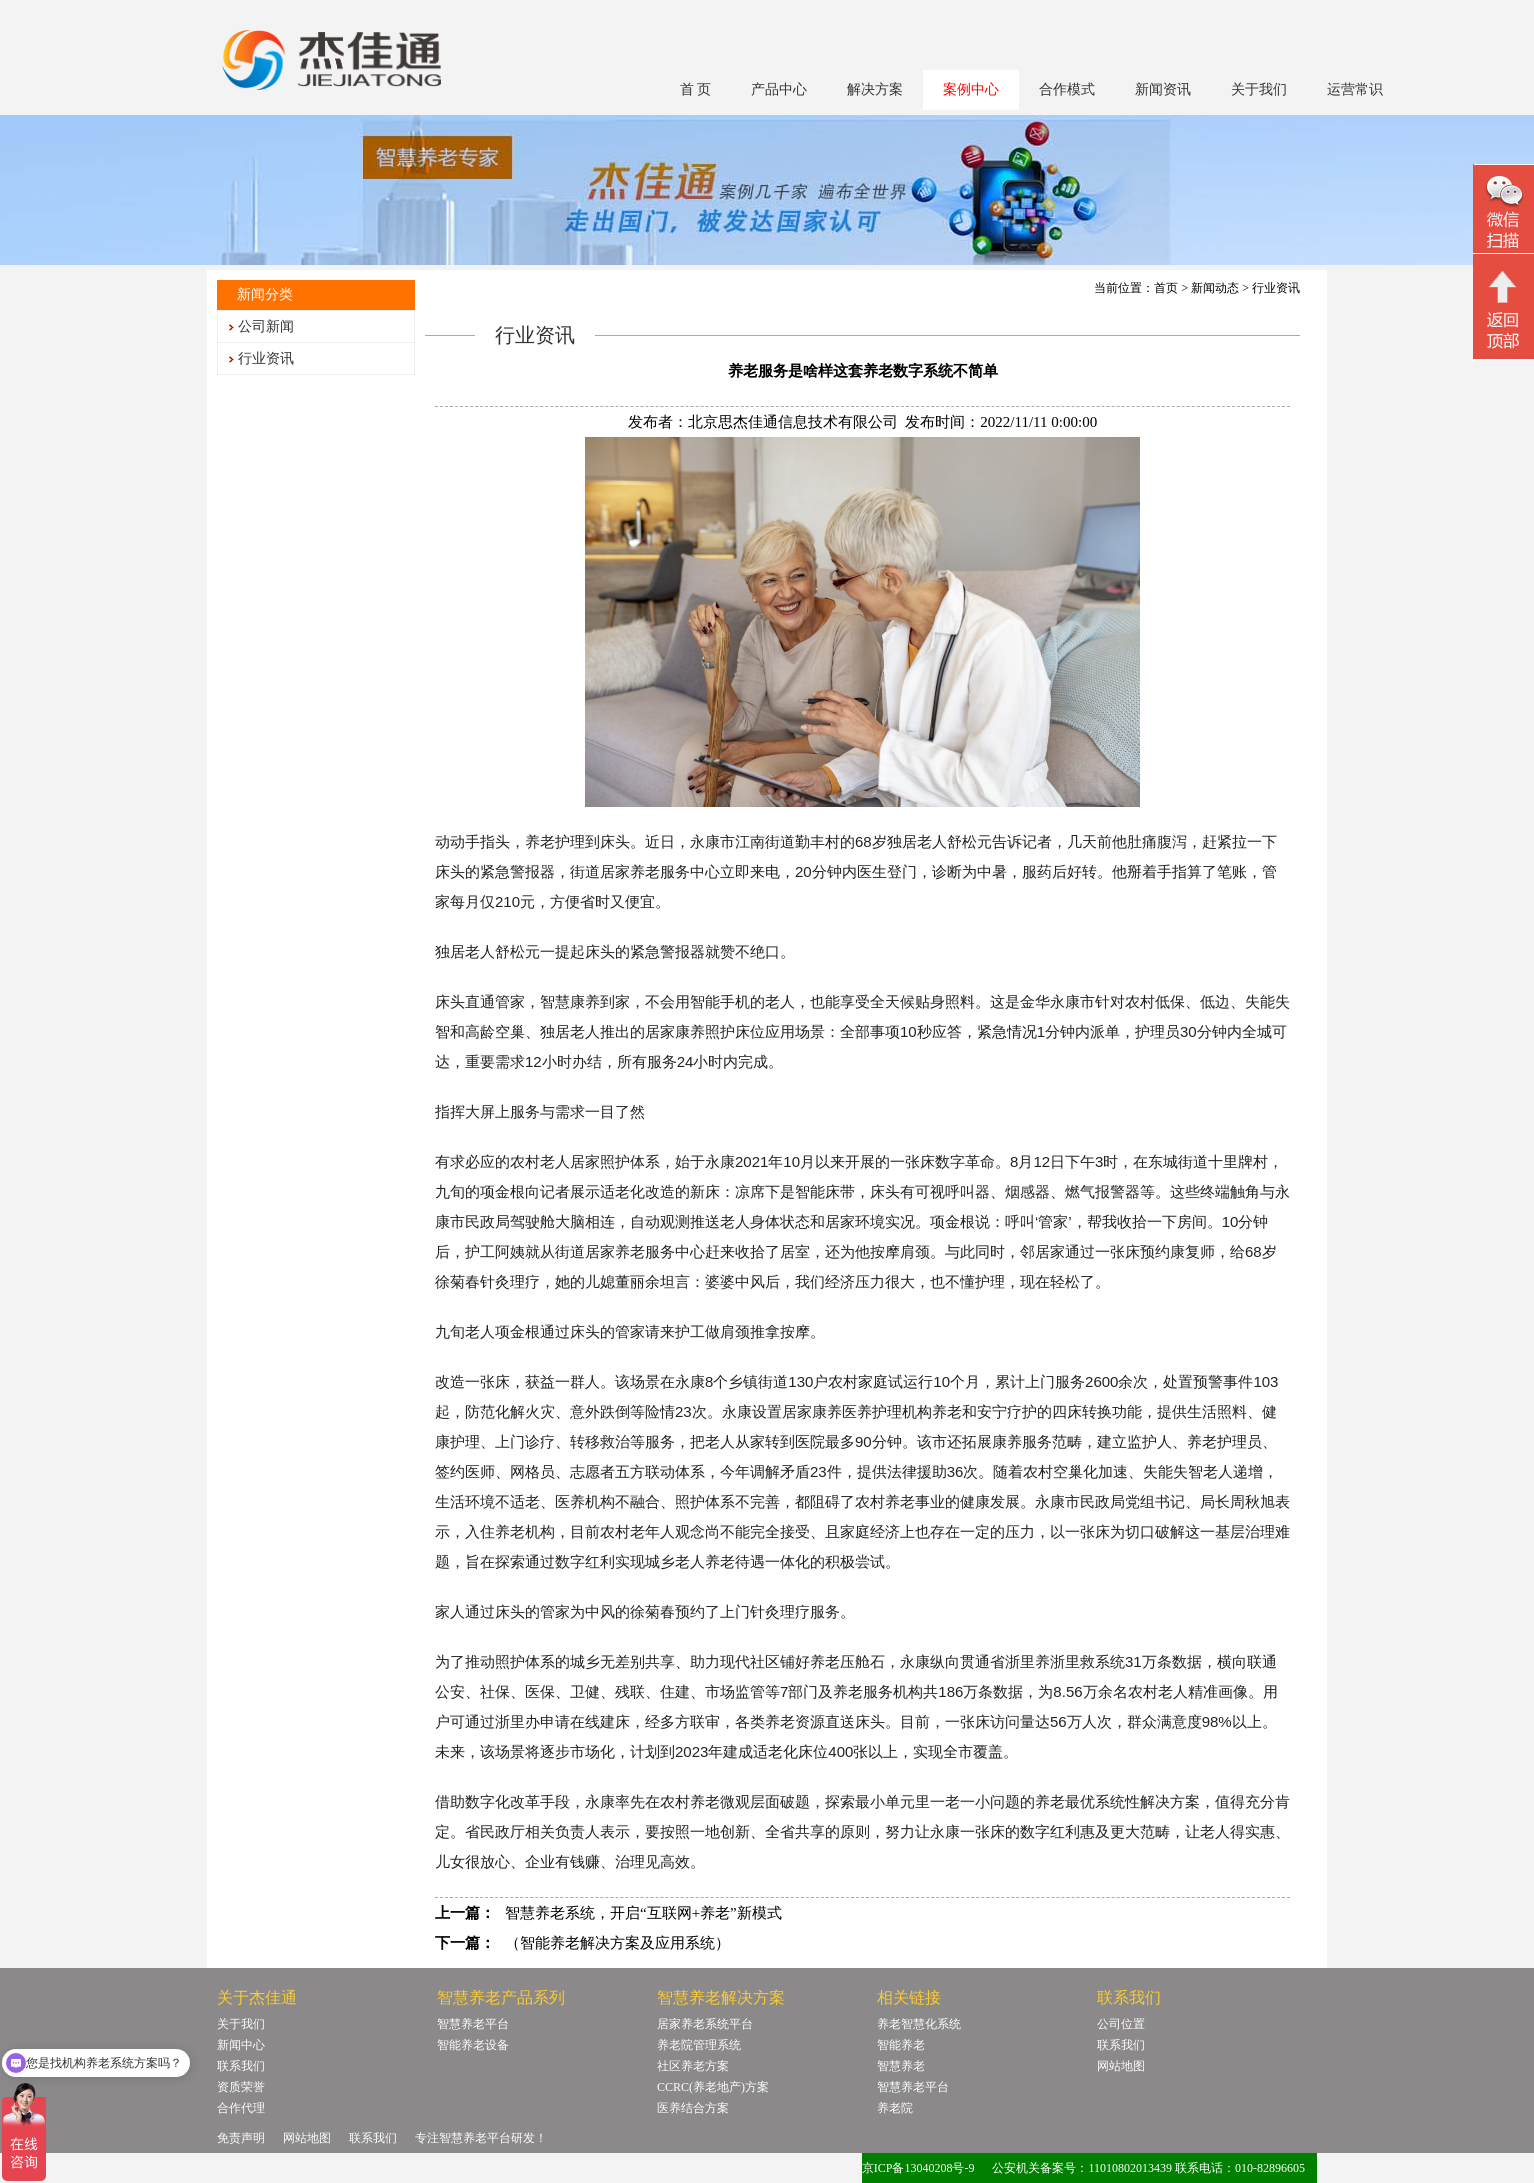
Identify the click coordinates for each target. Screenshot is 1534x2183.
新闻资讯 (1163, 89)
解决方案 (875, 89)
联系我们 (241, 2066)
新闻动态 (1215, 288)
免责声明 (241, 2138)
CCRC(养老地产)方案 (713, 2087)
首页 (1166, 288)
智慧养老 (901, 2066)
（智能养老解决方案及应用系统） (617, 1943)
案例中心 (971, 89)
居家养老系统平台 (705, 2024)
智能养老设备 (473, 2045)
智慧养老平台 (473, 2024)
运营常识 (1355, 89)
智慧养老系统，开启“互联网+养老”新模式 (643, 1913)
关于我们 (1259, 89)
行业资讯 (266, 358)
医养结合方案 (693, 2108)
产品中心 (779, 89)
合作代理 (241, 2108)
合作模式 (1067, 89)
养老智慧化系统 (919, 2024)
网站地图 (1121, 2066)
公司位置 (1121, 2024)
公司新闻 (266, 326)
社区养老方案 (693, 2066)
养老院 (895, 2108)
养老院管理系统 (699, 2045)
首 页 (696, 89)
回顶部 (1503, 309)
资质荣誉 (241, 2087)
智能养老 (901, 2045)
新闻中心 (241, 2045)
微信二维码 (1503, 211)
